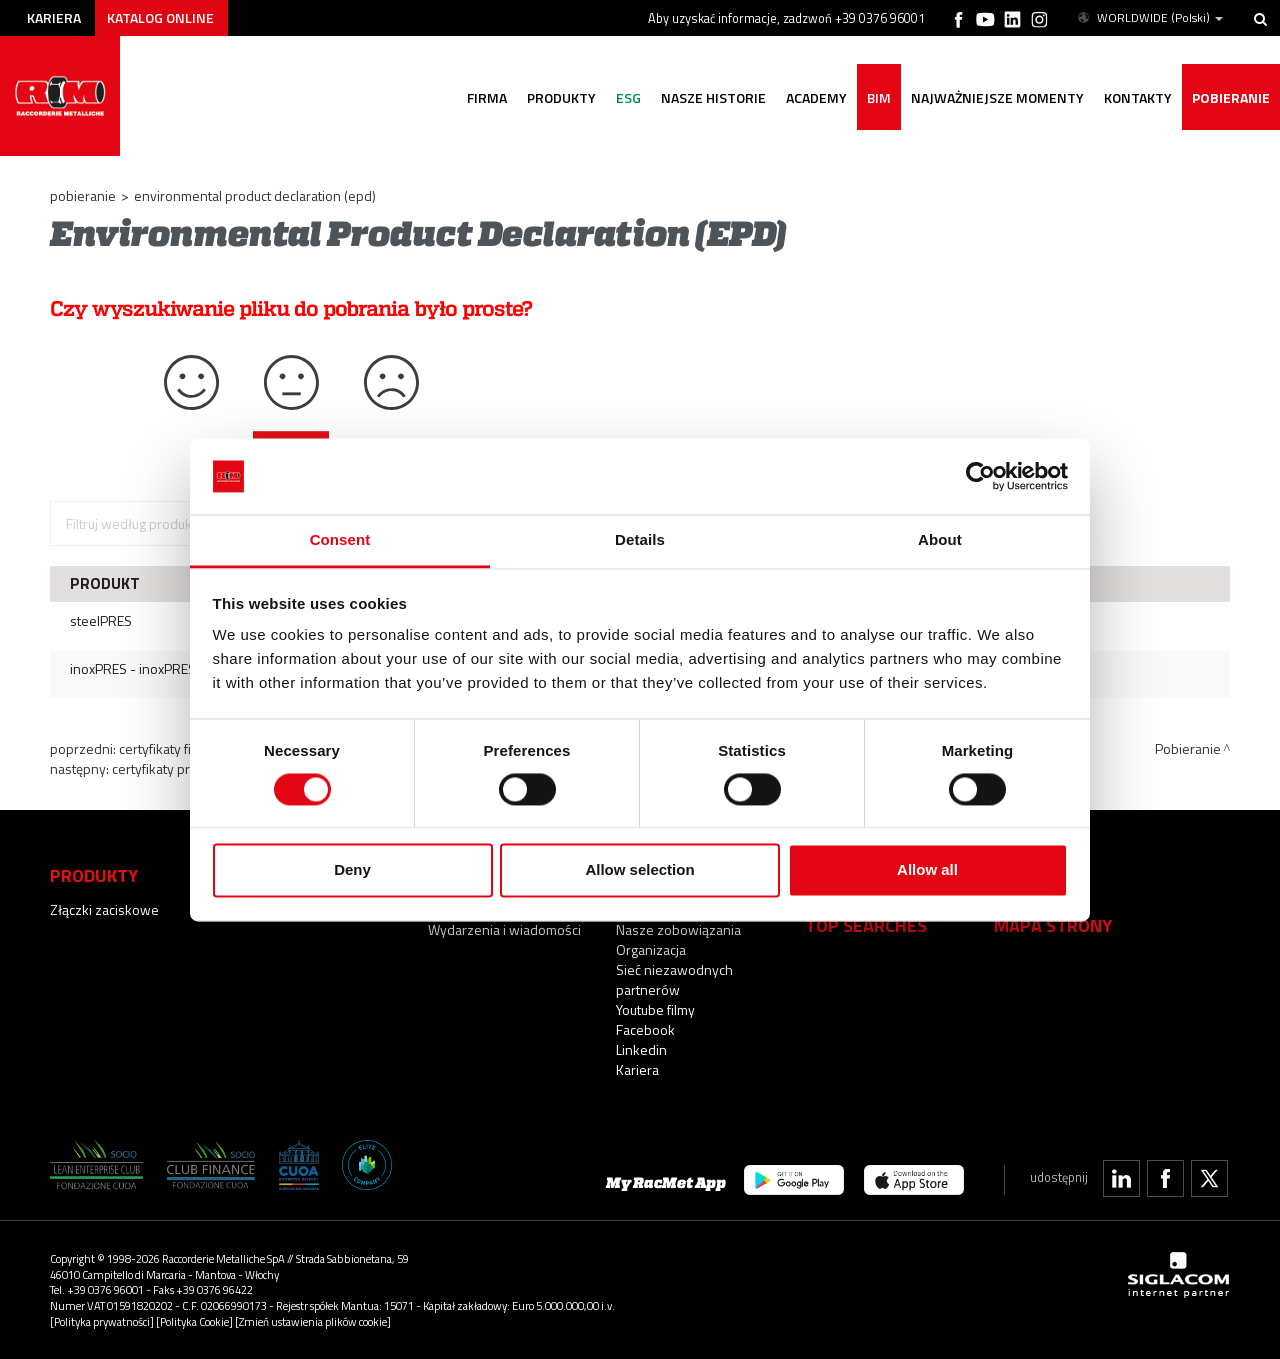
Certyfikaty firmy (166, 748)
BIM (879, 97)
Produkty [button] (561, 97)
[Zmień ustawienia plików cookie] (313, 1321)
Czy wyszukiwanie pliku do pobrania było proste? (291, 309)
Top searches (866, 925)
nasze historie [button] (713, 97)
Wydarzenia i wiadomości (504, 929)
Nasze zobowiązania (678, 929)
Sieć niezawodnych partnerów (674, 979)
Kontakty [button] (1138, 97)
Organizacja (651, 949)
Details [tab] (640, 540)
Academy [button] (816, 97)
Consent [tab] (340, 540)
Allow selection (639, 870)
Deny (352, 870)
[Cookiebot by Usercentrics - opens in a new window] (980, 476)
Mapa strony (1053, 925)
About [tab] (940, 540)
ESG (628, 97)
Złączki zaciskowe (104, 909)
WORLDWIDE (1149, 18)
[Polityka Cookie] (194, 1321)
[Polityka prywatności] (102, 1321)
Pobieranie (1231, 97)
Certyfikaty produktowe (181, 768)
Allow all (927, 870)
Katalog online (160, 17)
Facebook (645, 1029)
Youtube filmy (655, 1009)
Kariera (54, 17)
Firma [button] (487, 97)
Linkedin (641, 1049)
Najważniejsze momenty (997, 97)
